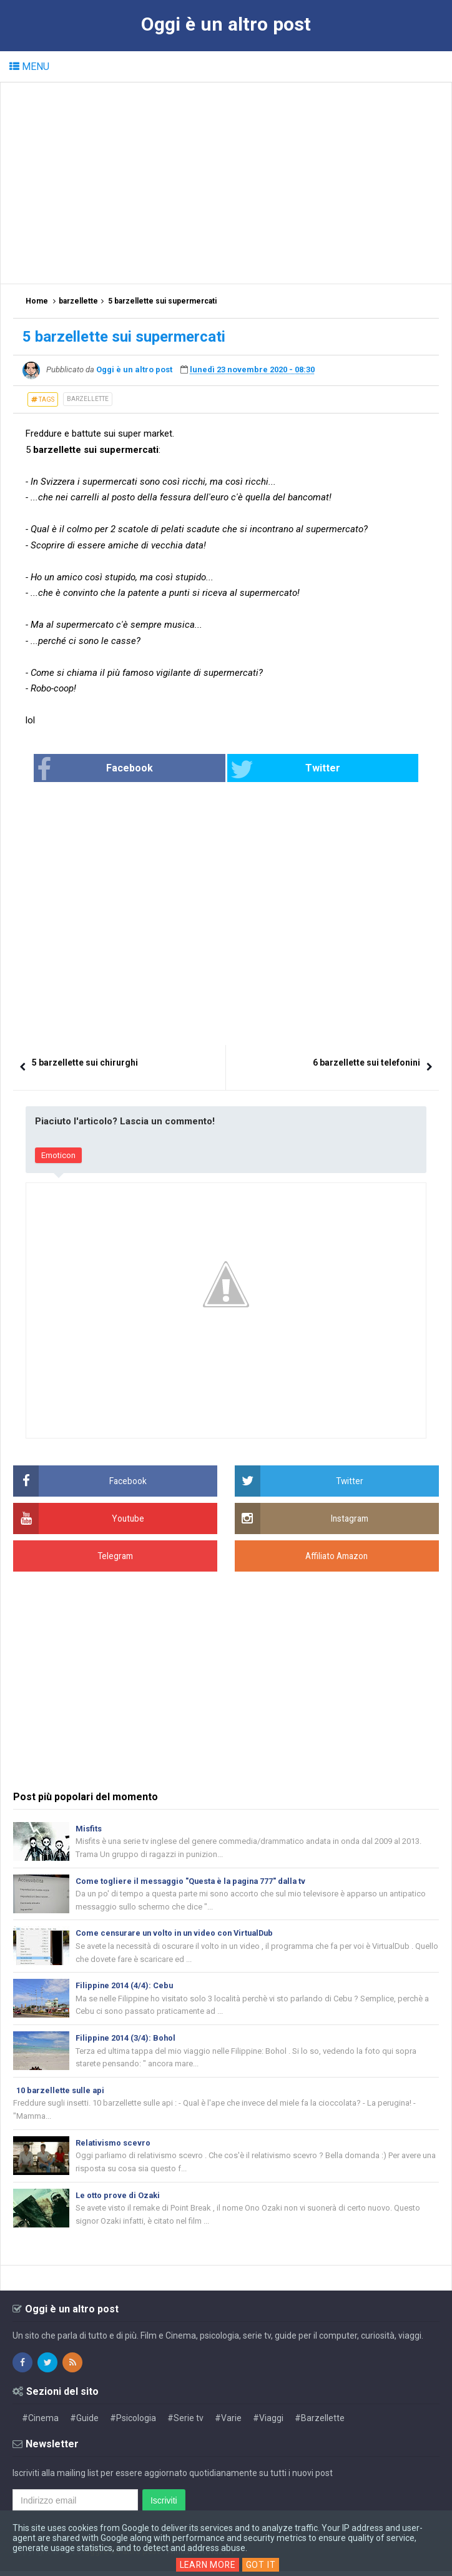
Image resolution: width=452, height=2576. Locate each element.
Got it (262, 2565)
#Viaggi (268, 2423)
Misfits (89, 1828)
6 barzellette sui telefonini (366, 1063)
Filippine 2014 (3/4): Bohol (126, 2040)
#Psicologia (133, 2423)
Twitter (270, 769)
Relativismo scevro (113, 2146)
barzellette (88, 398)
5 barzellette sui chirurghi (85, 1063)
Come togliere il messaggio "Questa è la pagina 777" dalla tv (193, 1881)
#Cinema (40, 2423)
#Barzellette (320, 2423)
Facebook (139, 769)
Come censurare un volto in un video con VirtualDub (179, 1934)
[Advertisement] (232, 182)
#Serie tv (185, 2423)
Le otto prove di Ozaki (118, 2199)
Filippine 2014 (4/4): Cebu (125, 1987)
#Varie (228, 2423)
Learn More (208, 2565)
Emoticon (58, 1155)
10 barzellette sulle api (61, 2093)
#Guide (84, 2423)
